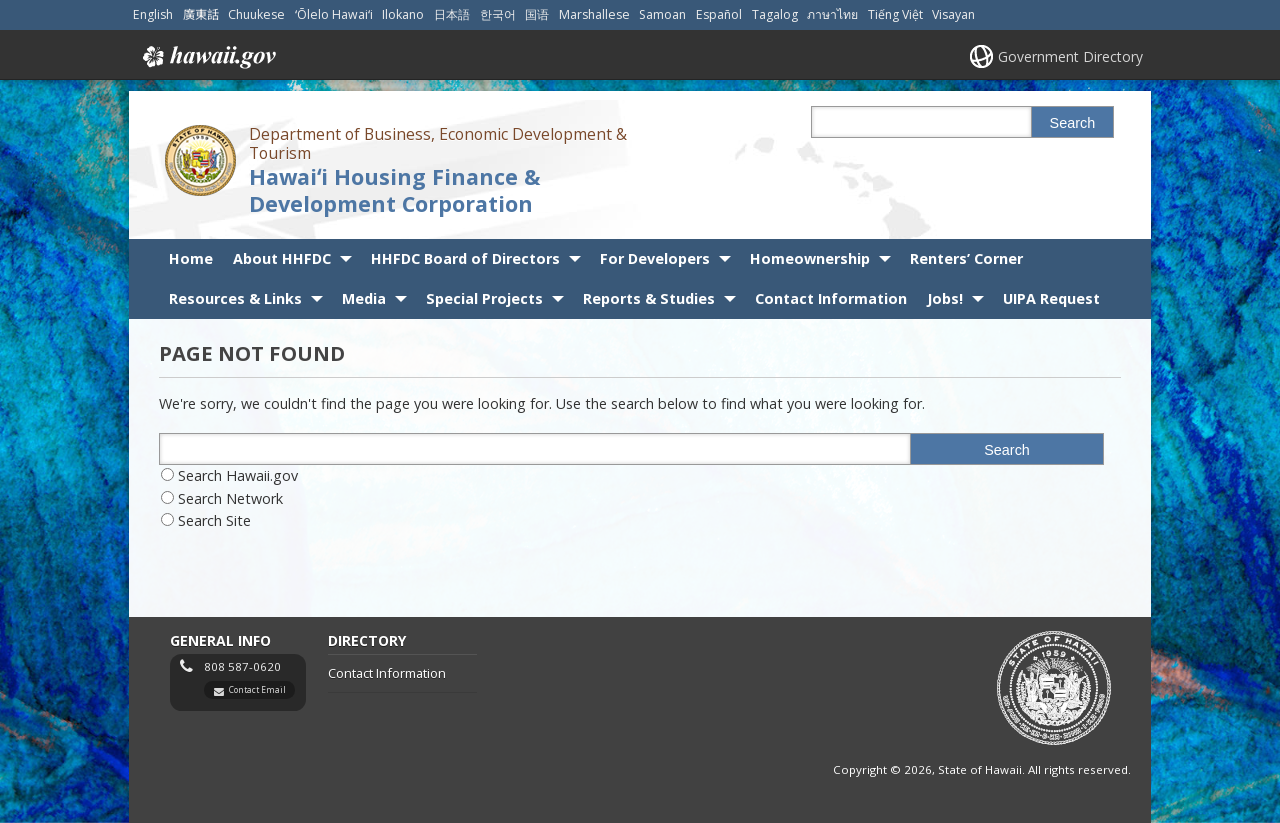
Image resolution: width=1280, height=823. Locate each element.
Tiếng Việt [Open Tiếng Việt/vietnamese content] (895, 14)
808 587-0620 (242, 666)
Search (1073, 123)
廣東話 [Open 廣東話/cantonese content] (201, 14)
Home (191, 258)
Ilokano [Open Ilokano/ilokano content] (403, 14)
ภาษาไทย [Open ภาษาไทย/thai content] (832, 14)
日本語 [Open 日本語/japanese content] (452, 14)
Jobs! (945, 298)
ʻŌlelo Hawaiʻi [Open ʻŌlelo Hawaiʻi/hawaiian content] (334, 14)
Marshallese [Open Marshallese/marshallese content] (594, 14)
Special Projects (484, 298)
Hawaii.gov (207, 57)
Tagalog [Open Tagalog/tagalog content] (775, 14)
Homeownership (810, 258)
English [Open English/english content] (153, 14)
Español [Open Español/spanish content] (719, 14)
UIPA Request (1051, 298)
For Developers (655, 258)
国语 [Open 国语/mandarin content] (537, 14)
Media (364, 298)
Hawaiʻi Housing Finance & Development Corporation (394, 190)
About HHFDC (282, 258)
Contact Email (257, 689)
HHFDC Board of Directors (465, 258)
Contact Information (831, 298)
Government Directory (1070, 56)
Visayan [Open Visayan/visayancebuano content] (953, 14)
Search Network (230, 498)
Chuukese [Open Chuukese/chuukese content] (256, 14)
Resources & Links (235, 298)
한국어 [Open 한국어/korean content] (498, 14)
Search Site (214, 520)
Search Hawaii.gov (238, 475)
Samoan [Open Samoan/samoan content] (662, 14)
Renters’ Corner (966, 258)
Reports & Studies (649, 298)
